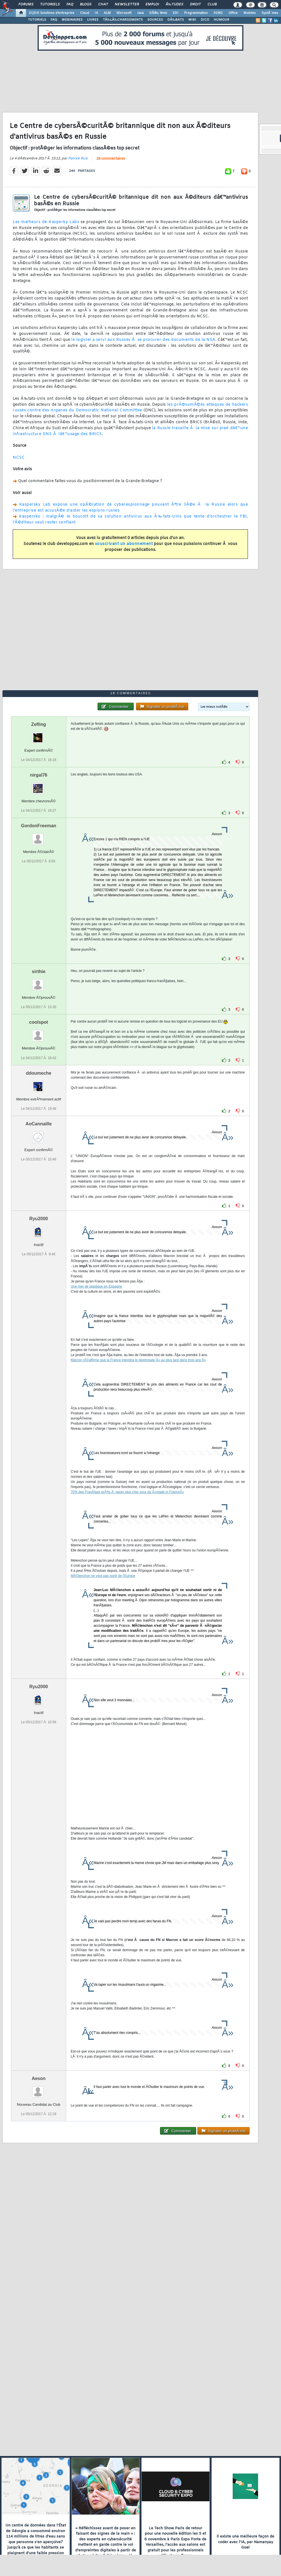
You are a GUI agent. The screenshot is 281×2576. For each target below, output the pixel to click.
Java (140, 13)
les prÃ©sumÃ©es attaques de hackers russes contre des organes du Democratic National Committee (130, 407)
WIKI (192, 20)
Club (212, 4)
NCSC (19, 457)
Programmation (196, 13)
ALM (107, 13)
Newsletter (126, 4)
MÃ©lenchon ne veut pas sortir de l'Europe (103, 1576)
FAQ (70, 4)
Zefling (38, 724)
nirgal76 (38, 775)
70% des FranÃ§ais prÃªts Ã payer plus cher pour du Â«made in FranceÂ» (127, 1492)
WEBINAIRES (72, 20)
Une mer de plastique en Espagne (96, 1286)
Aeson (39, 2078)
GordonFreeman (38, 825)
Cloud (84, 13)
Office (233, 13)
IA (96, 13)
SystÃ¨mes (269, 13)
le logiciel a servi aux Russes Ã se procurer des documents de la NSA (143, 340)
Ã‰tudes (174, 4)
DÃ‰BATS (175, 20)
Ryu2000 (38, 1218)
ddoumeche (38, 1073)
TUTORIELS (37, 20)
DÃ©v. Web (158, 13)
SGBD (218, 13)
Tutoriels (50, 4)
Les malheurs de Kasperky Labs (46, 222)
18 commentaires (110, 159)
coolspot (38, 1022)
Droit (195, 4)
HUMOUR (221, 20)
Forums (26, 4)
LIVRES (92, 20)
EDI (175, 13)
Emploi (152, 4)
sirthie (39, 971)
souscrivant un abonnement (124, 544)
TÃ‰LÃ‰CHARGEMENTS (123, 20)
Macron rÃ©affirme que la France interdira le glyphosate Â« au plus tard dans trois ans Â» (138, 1360)
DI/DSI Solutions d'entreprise (51, 13)
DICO (205, 20)
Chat (103, 4)
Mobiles (249, 13)
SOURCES (155, 20)
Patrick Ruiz (78, 158)
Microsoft (123, 13)
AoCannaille (38, 1123)
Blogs (85, 4)
